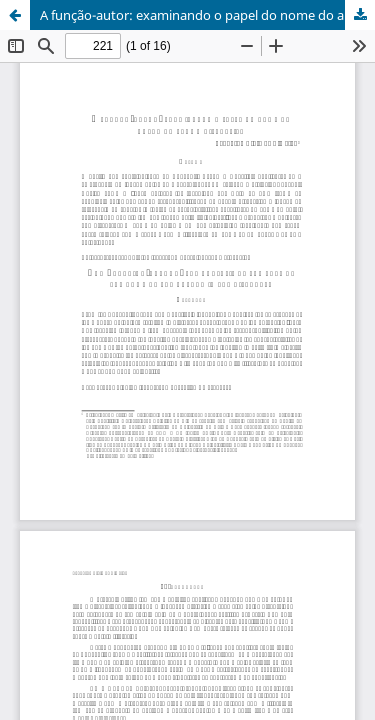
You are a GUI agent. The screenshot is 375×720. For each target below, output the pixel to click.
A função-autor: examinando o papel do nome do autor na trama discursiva (207, 15)
